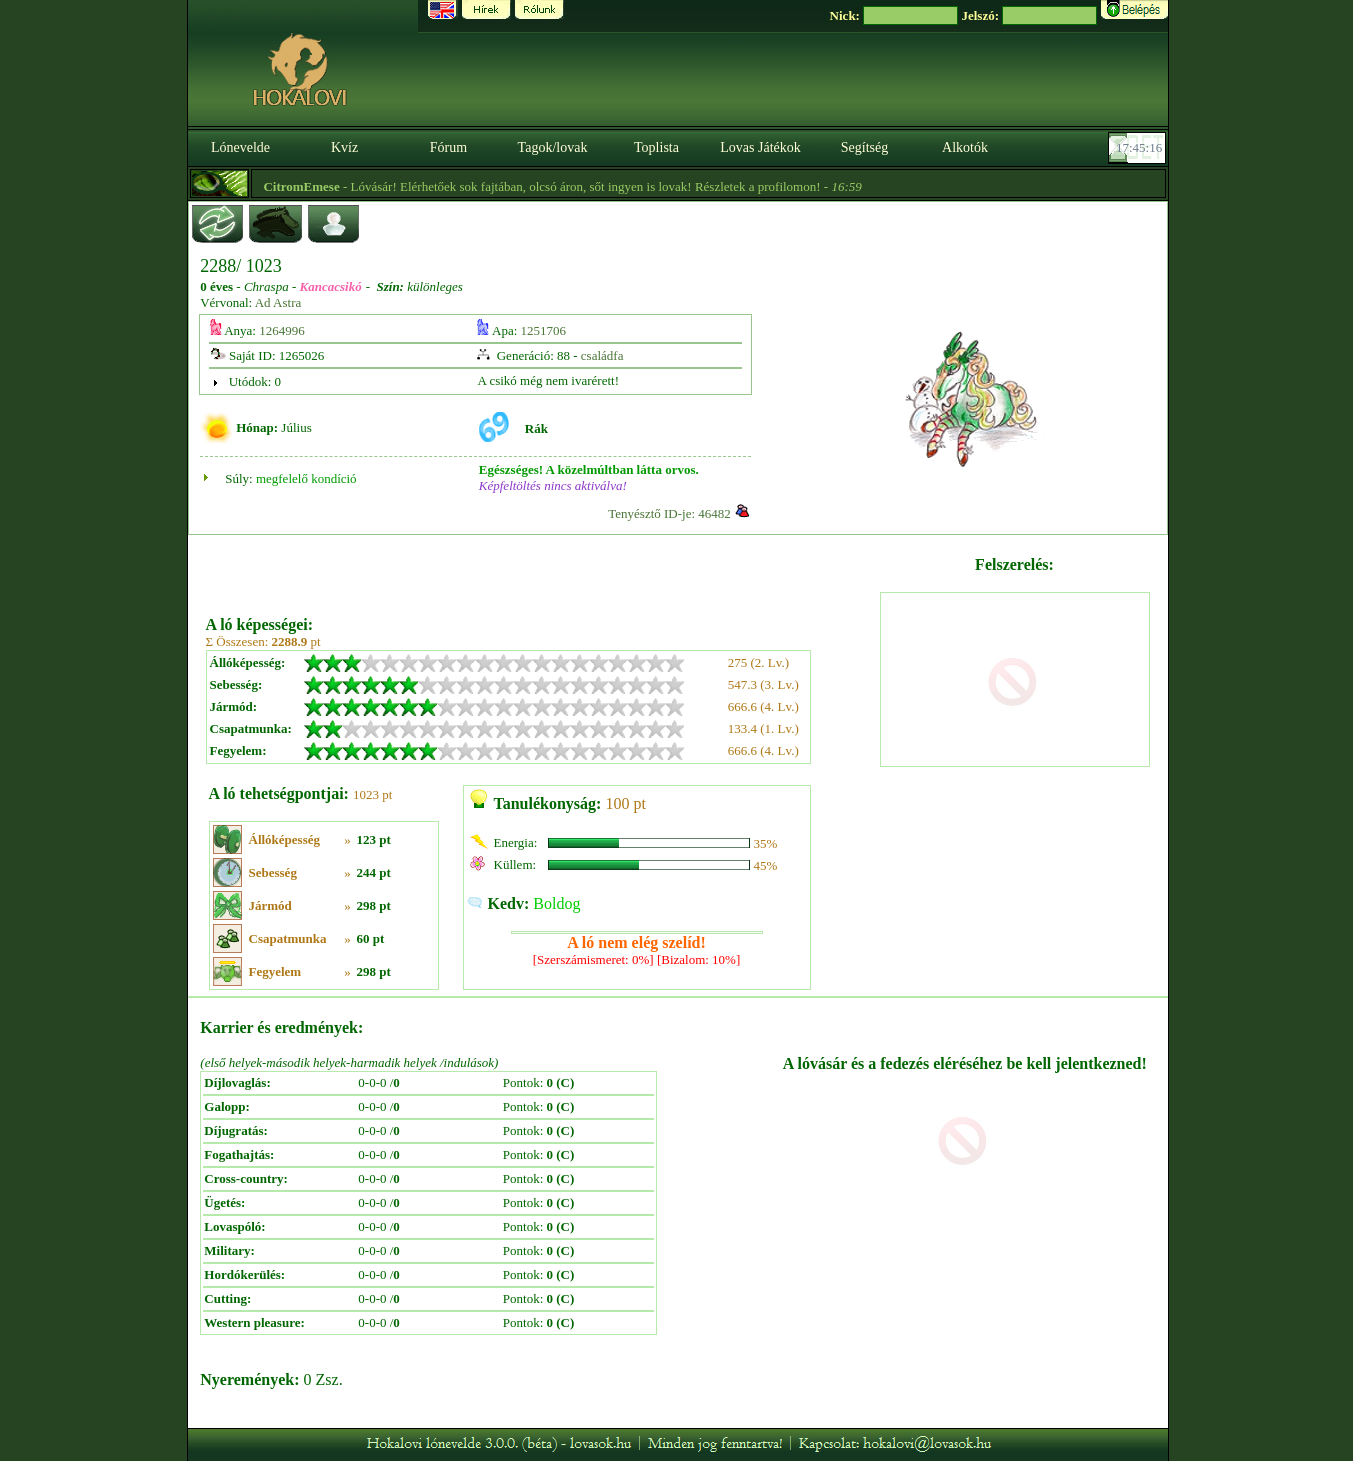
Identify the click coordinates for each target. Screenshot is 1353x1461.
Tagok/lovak (553, 147)
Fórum (448, 147)
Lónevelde (240, 147)
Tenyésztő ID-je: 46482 (669, 513)
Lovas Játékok (760, 147)
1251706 (544, 330)
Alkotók (965, 147)
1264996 (282, 330)
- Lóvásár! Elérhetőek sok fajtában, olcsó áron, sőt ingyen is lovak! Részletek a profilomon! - (585, 186)
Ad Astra (278, 302)
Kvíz (344, 147)
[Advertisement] (541, 568)
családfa (602, 355)
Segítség (864, 147)
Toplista (656, 147)
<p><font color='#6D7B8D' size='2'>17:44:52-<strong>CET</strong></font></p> (1139, 148)
